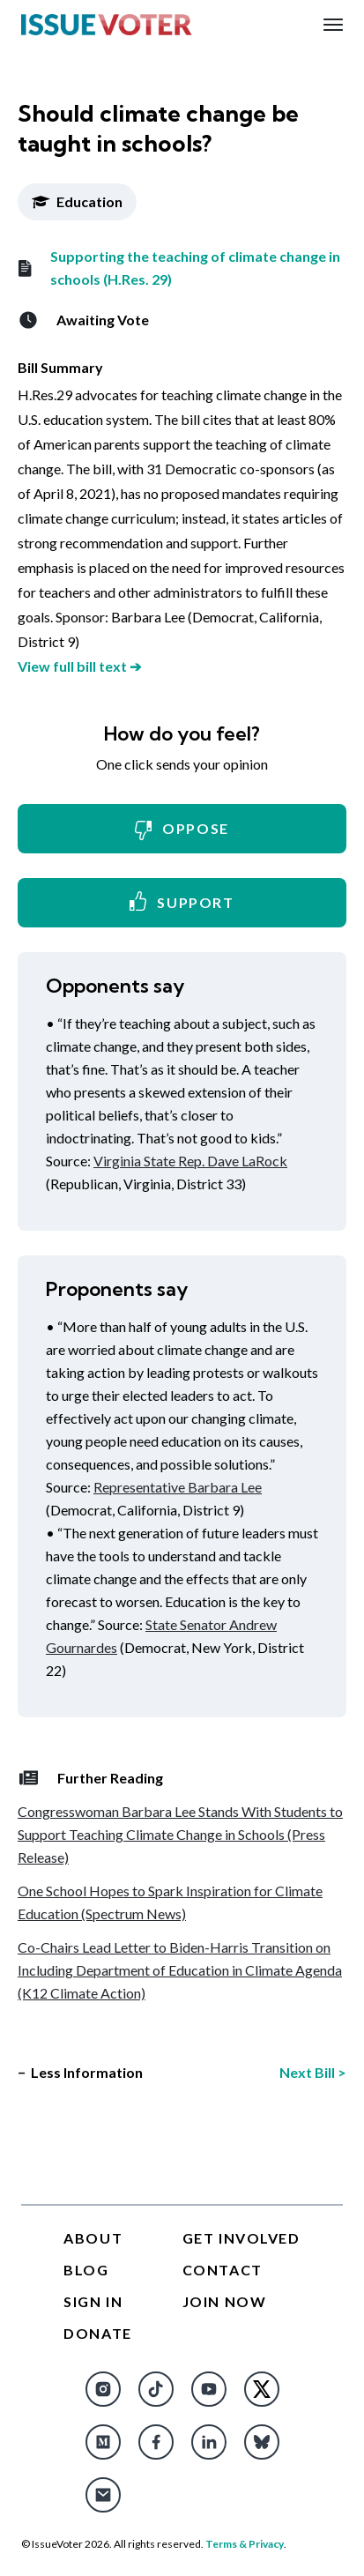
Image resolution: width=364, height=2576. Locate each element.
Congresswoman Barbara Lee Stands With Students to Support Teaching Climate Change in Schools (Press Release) (180, 1834)
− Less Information (80, 2072)
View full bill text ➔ (79, 666)
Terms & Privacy (244, 2543)
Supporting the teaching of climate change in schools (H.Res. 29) (179, 267)
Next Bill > (312, 2072)
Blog (85, 2269)
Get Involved (241, 2238)
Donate (97, 2333)
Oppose (182, 830)
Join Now (224, 2301)
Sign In (93, 2301)
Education (77, 201)
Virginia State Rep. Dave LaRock (190, 1160)
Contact (222, 2269)
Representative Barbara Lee (177, 1486)
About (93, 2238)
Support (182, 901)
